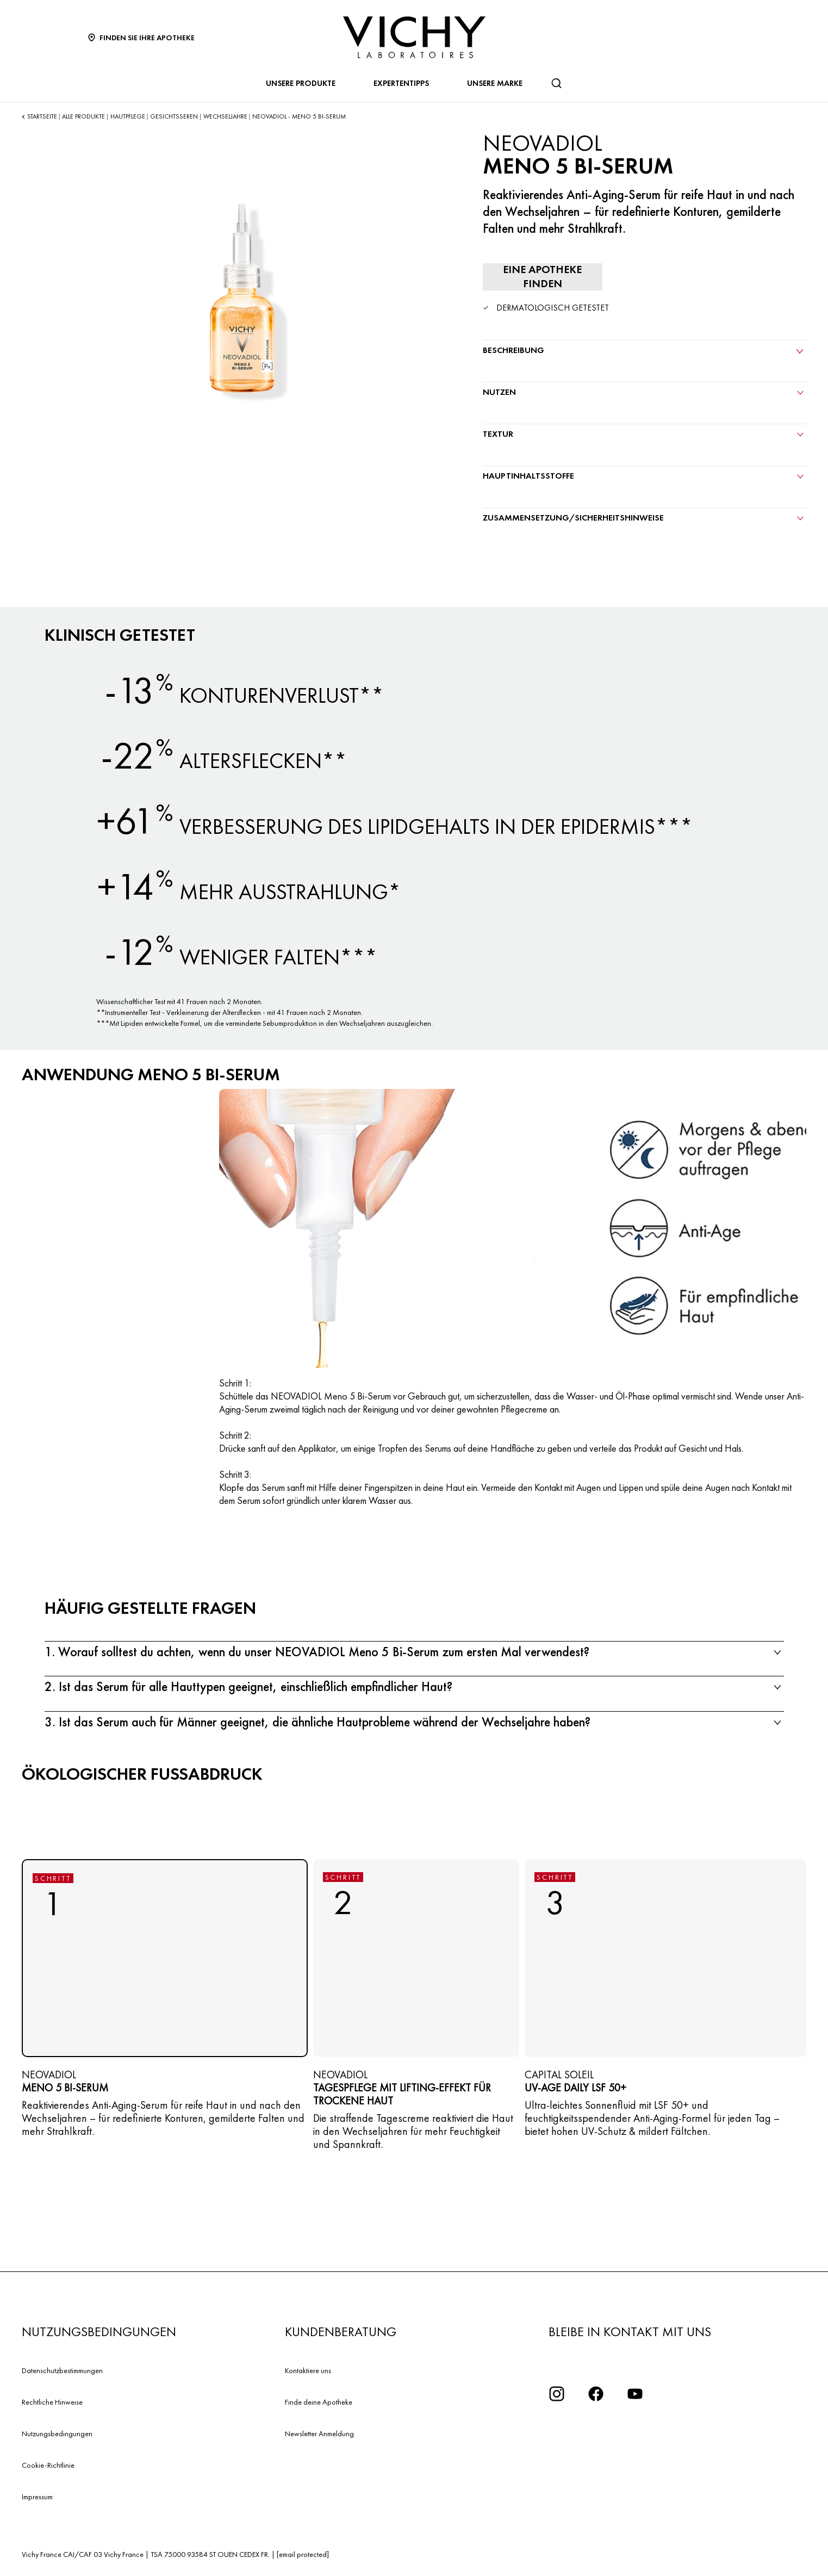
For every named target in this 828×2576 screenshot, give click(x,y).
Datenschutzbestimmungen (62, 2370)
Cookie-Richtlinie (48, 2465)
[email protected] (303, 2554)
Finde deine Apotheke (318, 2402)
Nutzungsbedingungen (57, 2433)
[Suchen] (556, 83)
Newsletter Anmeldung (319, 2433)
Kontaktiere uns (308, 2370)
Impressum (37, 2496)
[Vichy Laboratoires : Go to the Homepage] (414, 37)
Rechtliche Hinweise (52, 2402)
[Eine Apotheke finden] (542, 276)
